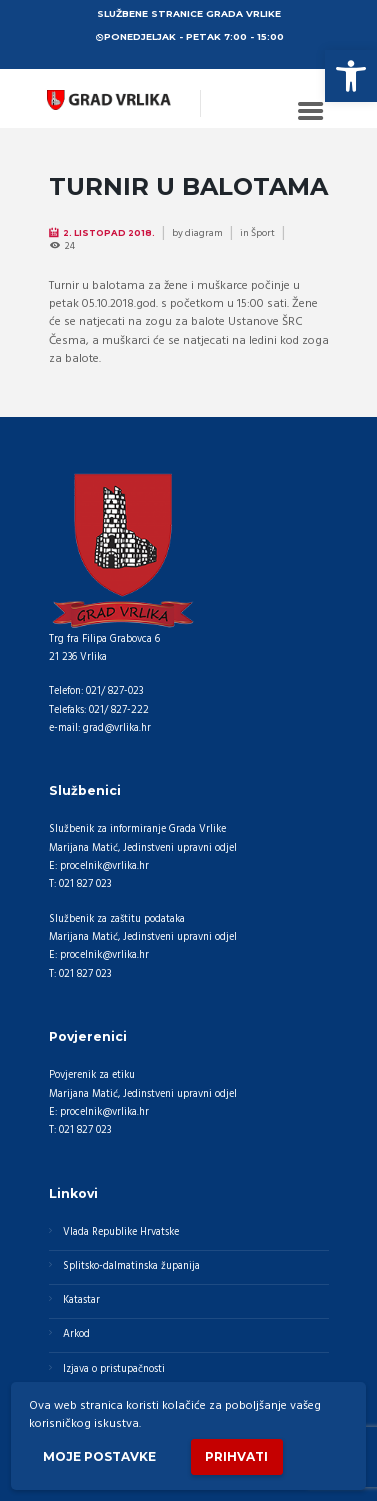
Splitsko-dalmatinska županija (131, 1266)
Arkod (76, 1334)
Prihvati (236, 1456)
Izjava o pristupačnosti (114, 1369)
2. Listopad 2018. (109, 233)
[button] (351, 76)
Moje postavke (99, 1456)
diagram (204, 233)
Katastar (81, 1300)
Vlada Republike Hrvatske (121, 1232)
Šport (263, 233)
